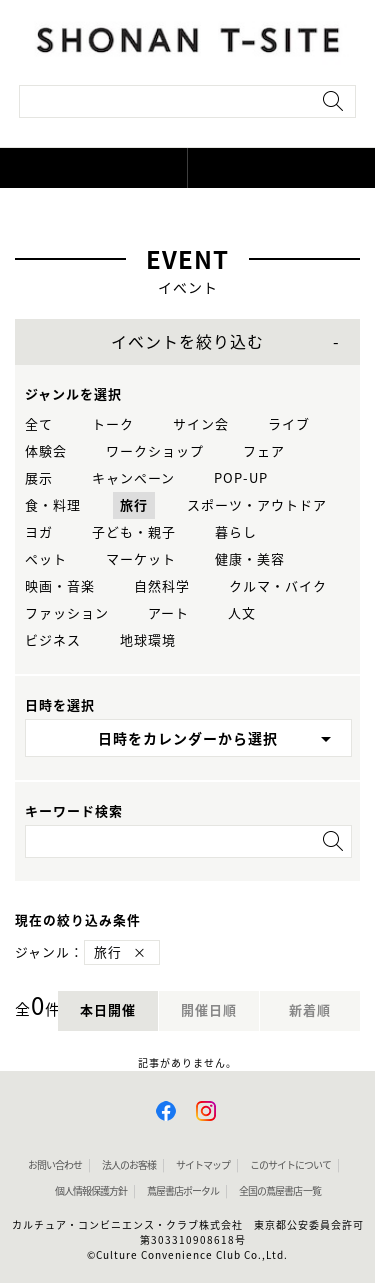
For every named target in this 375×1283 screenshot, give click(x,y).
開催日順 (209, 1010)
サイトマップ (203, 1165)
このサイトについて (290, 1165)
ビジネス (53, 640)
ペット (46, 559)
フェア (264, 451)
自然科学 (162, 586)
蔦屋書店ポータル (183, 1191)
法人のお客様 (129, 1165)
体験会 (46, 451)
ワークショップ (155, 451)
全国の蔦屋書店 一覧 (280, 1191)
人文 (242, 613)
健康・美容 (250, 559)
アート (168, 613)
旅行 (134, 505)
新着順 (310, 1010)
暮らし (236, 532)
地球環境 (148, 640)
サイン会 (201, 424)
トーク (113, 424)
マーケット (141, 559)
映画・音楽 (60, 586)
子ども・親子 (134, 532)
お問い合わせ (55, 1165)
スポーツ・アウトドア (257, 505)
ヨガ (39, 532)
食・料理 (53, 505)
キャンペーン (133, 478)
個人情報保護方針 (91, 1191)
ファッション (67, 613)
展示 (39, 478)
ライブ (289, 424)
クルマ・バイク (278, 586)
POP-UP (241, 478)
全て (39, 424)
